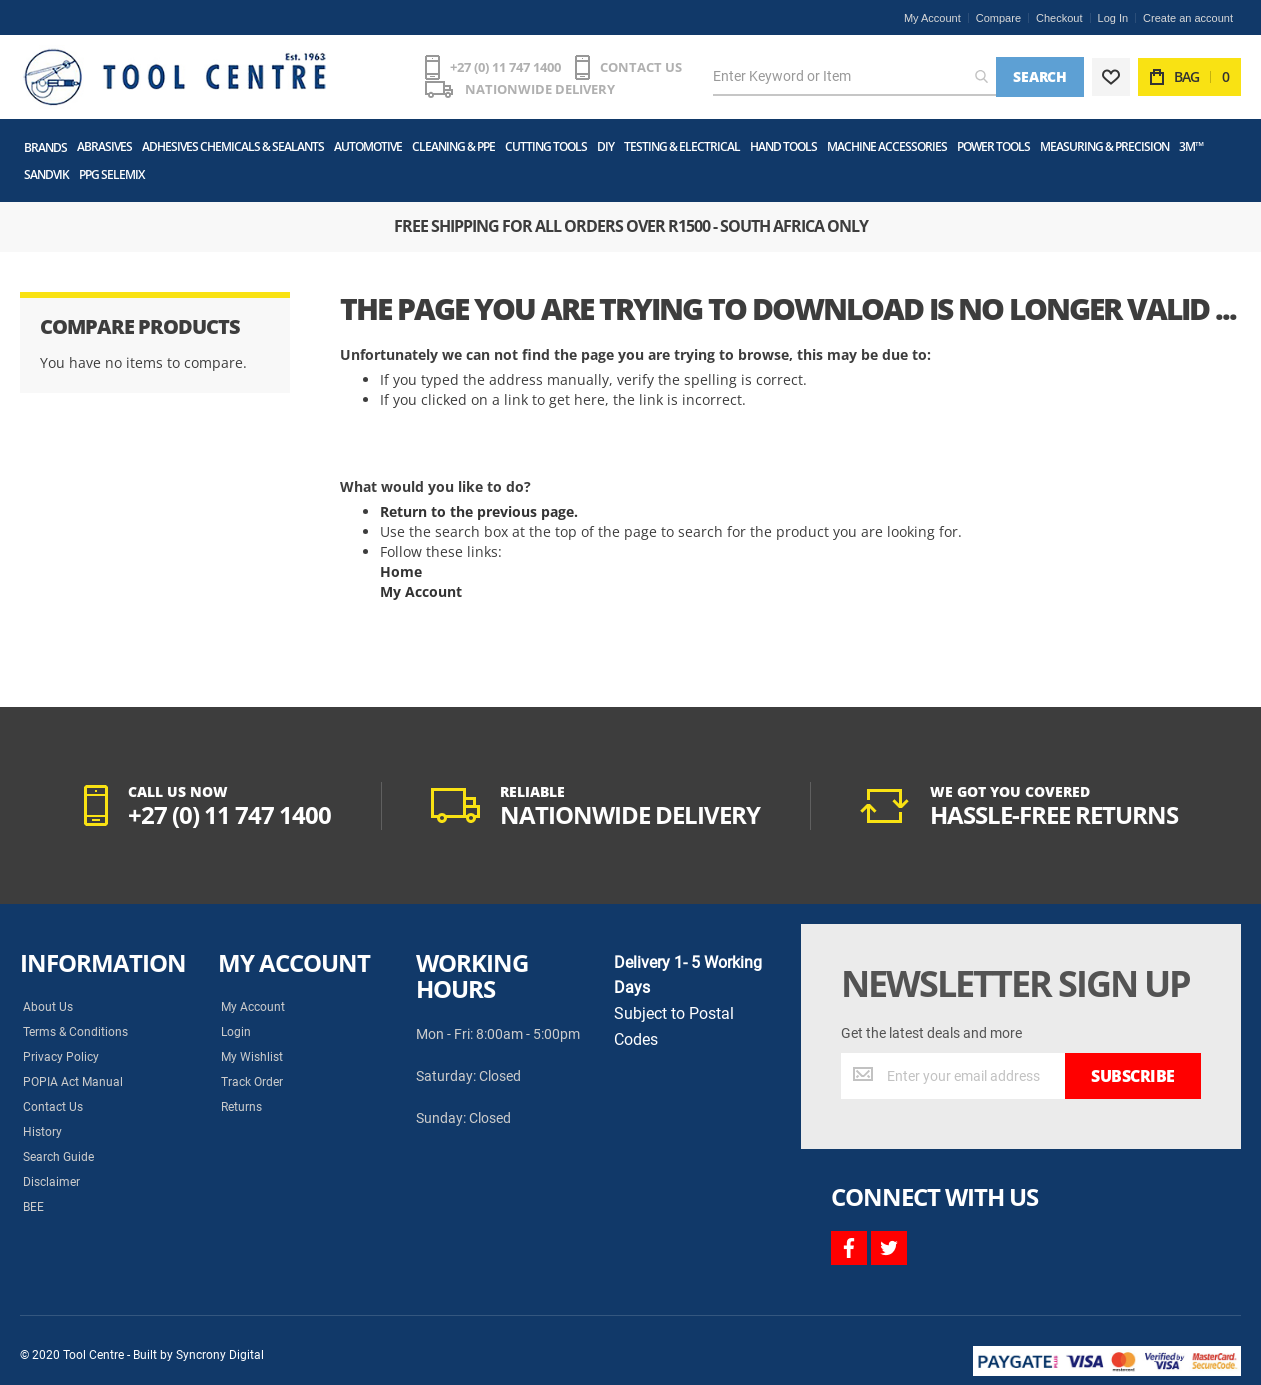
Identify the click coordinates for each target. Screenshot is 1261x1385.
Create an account (1188, 18)
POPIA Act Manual (73, 1082)
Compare (998, 18)
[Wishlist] (1111, 77)
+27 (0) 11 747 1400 (505, 67)
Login (236, 1032)
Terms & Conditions (75, 1032)
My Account (932, 18)
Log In (1113, 18)
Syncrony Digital (220, 1355)
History (42, 1132)
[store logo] (175, 77)
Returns (241, 1107)
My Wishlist (252, 1057)
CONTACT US (641, 67)
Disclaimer (51, 1182)
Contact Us (53, 1107)
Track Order (252, 1082)
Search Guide (58, 1157)
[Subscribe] (1133, 1076)
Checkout (1059, 18)
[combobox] (854, 77)
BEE (33, 1207)
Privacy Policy (61, 1057)
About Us (48, 1007)
